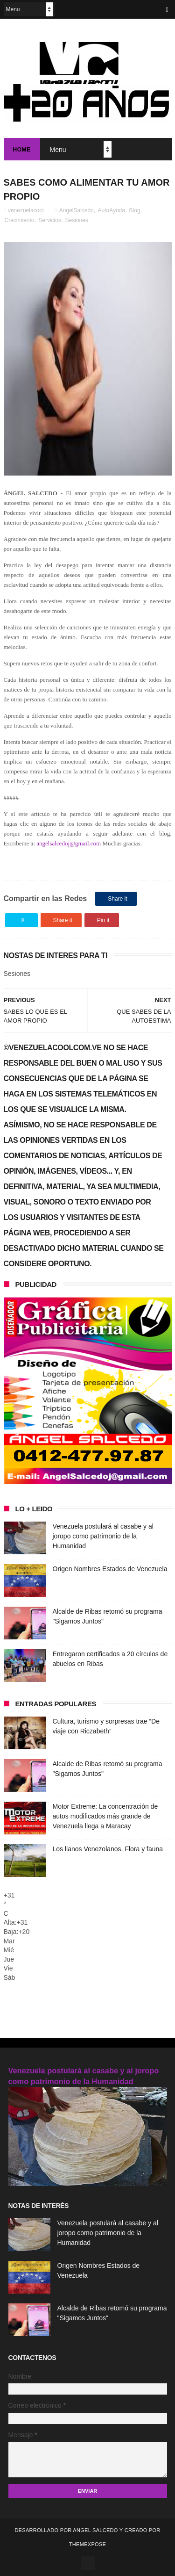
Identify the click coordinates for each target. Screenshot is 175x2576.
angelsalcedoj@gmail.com (68, 843)
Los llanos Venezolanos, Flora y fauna (108, 1849)
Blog (134, 210)
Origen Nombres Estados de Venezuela (110, 1569)
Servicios (49, 220)
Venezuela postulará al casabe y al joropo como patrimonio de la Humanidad (103, 1536)
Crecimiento (20, 220)
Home (22, 149)
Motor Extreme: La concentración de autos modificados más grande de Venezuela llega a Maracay (105, 1816)
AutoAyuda (111, 210)
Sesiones (76, 220)
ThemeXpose (87, 2544)
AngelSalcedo (76, 210)
